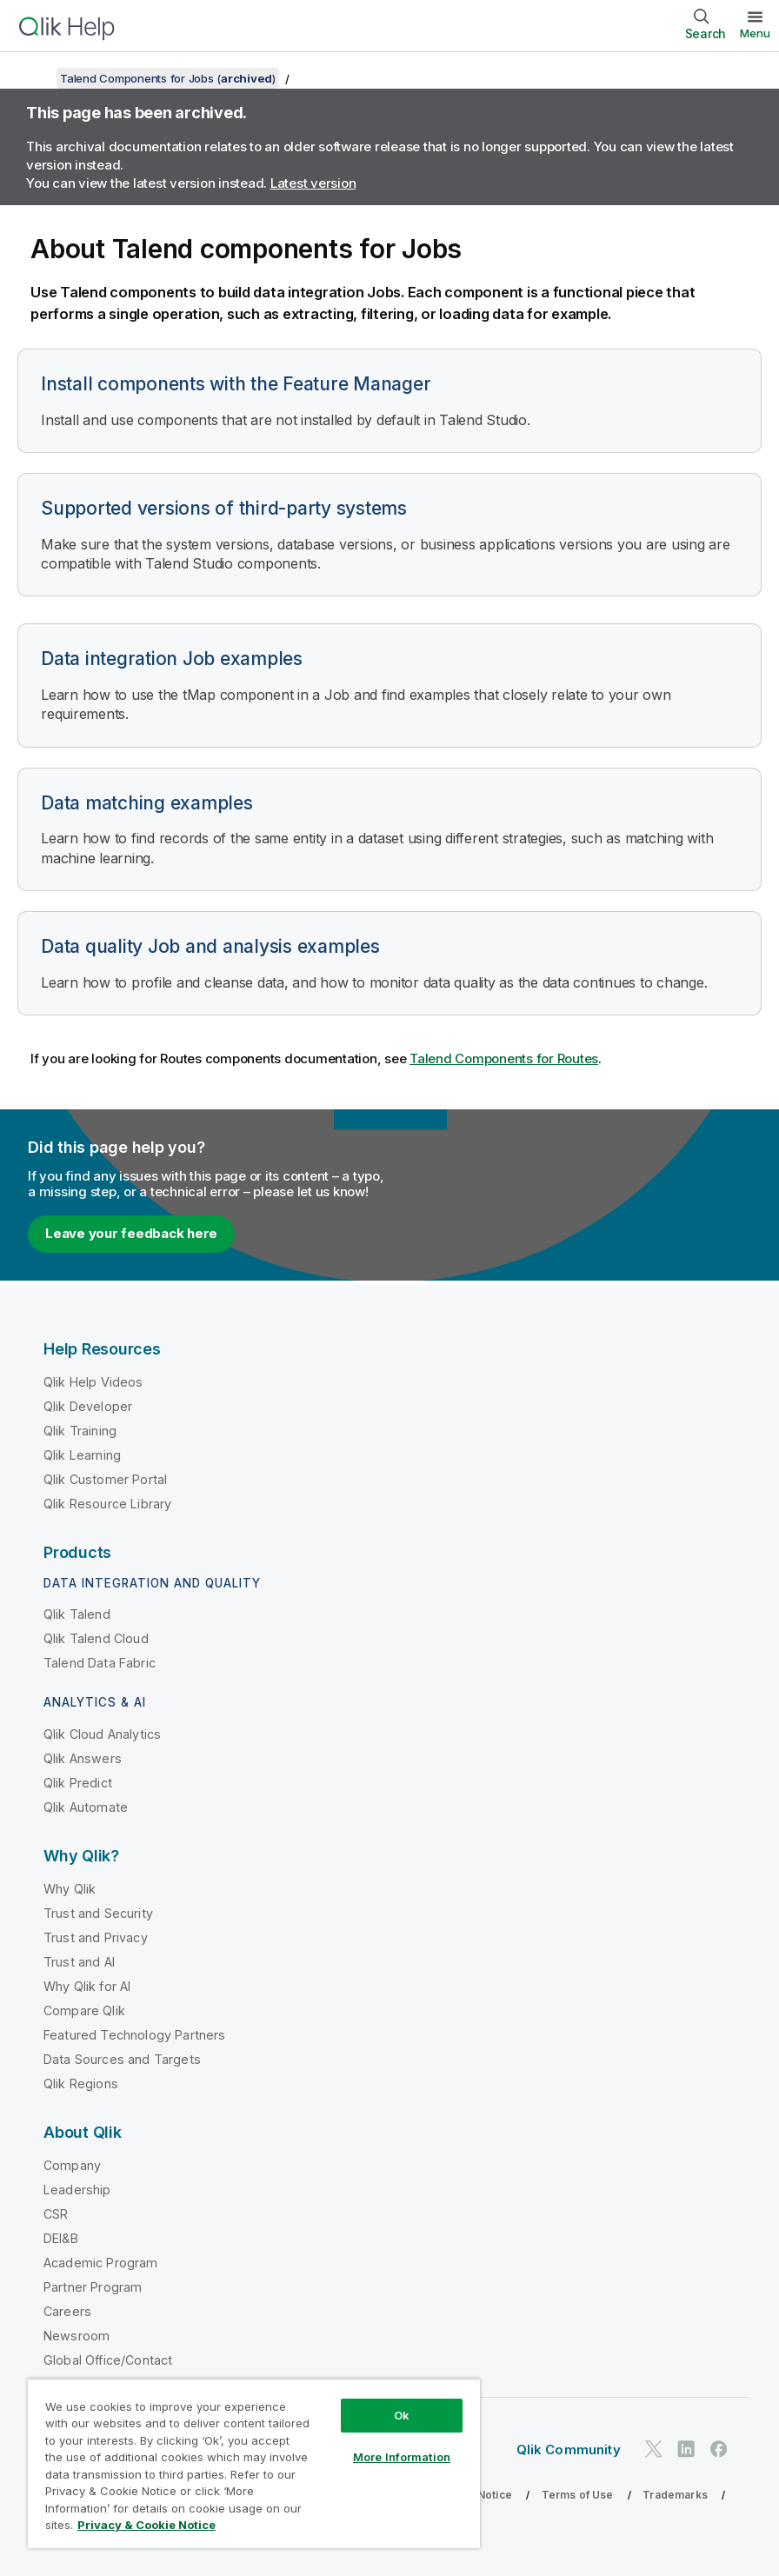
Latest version (313, 183)
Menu (755, 33)
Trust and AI (79, 1961)
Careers (67, 2311)
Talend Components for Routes (503, 1058)
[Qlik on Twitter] (654, 2448)
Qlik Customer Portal (105, 1479)
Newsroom (76, 2335)
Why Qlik (69, 1888)
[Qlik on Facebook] (719, 2448)
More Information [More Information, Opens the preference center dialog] (401, 2457)
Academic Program (100, 2262)
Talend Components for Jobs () (168, 78)
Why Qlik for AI (86, 1986)
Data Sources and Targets (122, 2059)
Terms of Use (578, 2494)
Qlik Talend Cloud (96, 1638)
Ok (401, 2415)
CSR (55, 2214)
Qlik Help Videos (93, 1382)
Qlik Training (80, 1430)
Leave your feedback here (131, 1233)
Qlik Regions (80, 2083)
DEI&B (60, 2238)
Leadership (77, 2189)
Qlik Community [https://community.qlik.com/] (568, 2449)
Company (72, 2165)
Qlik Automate (85, 1807)
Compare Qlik (84, 2010)
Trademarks (675, 2494)
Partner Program (92, 2287)
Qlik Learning (82, 1455)
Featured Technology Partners (134, 2034)
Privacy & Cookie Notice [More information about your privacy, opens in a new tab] (146, 2525)
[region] (254, 2463)
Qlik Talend (76, 1614)
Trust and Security (98, 1913)
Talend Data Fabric (99, 1662)
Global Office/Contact (107, 2360)
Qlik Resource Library (107, 1503)
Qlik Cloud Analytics (102, 1734)
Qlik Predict (77, 1782)
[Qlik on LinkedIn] (686, 2448)
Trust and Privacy (95, 1937)
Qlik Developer (87, 1406)
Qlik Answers (82, 1758)
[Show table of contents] (35, 78)
